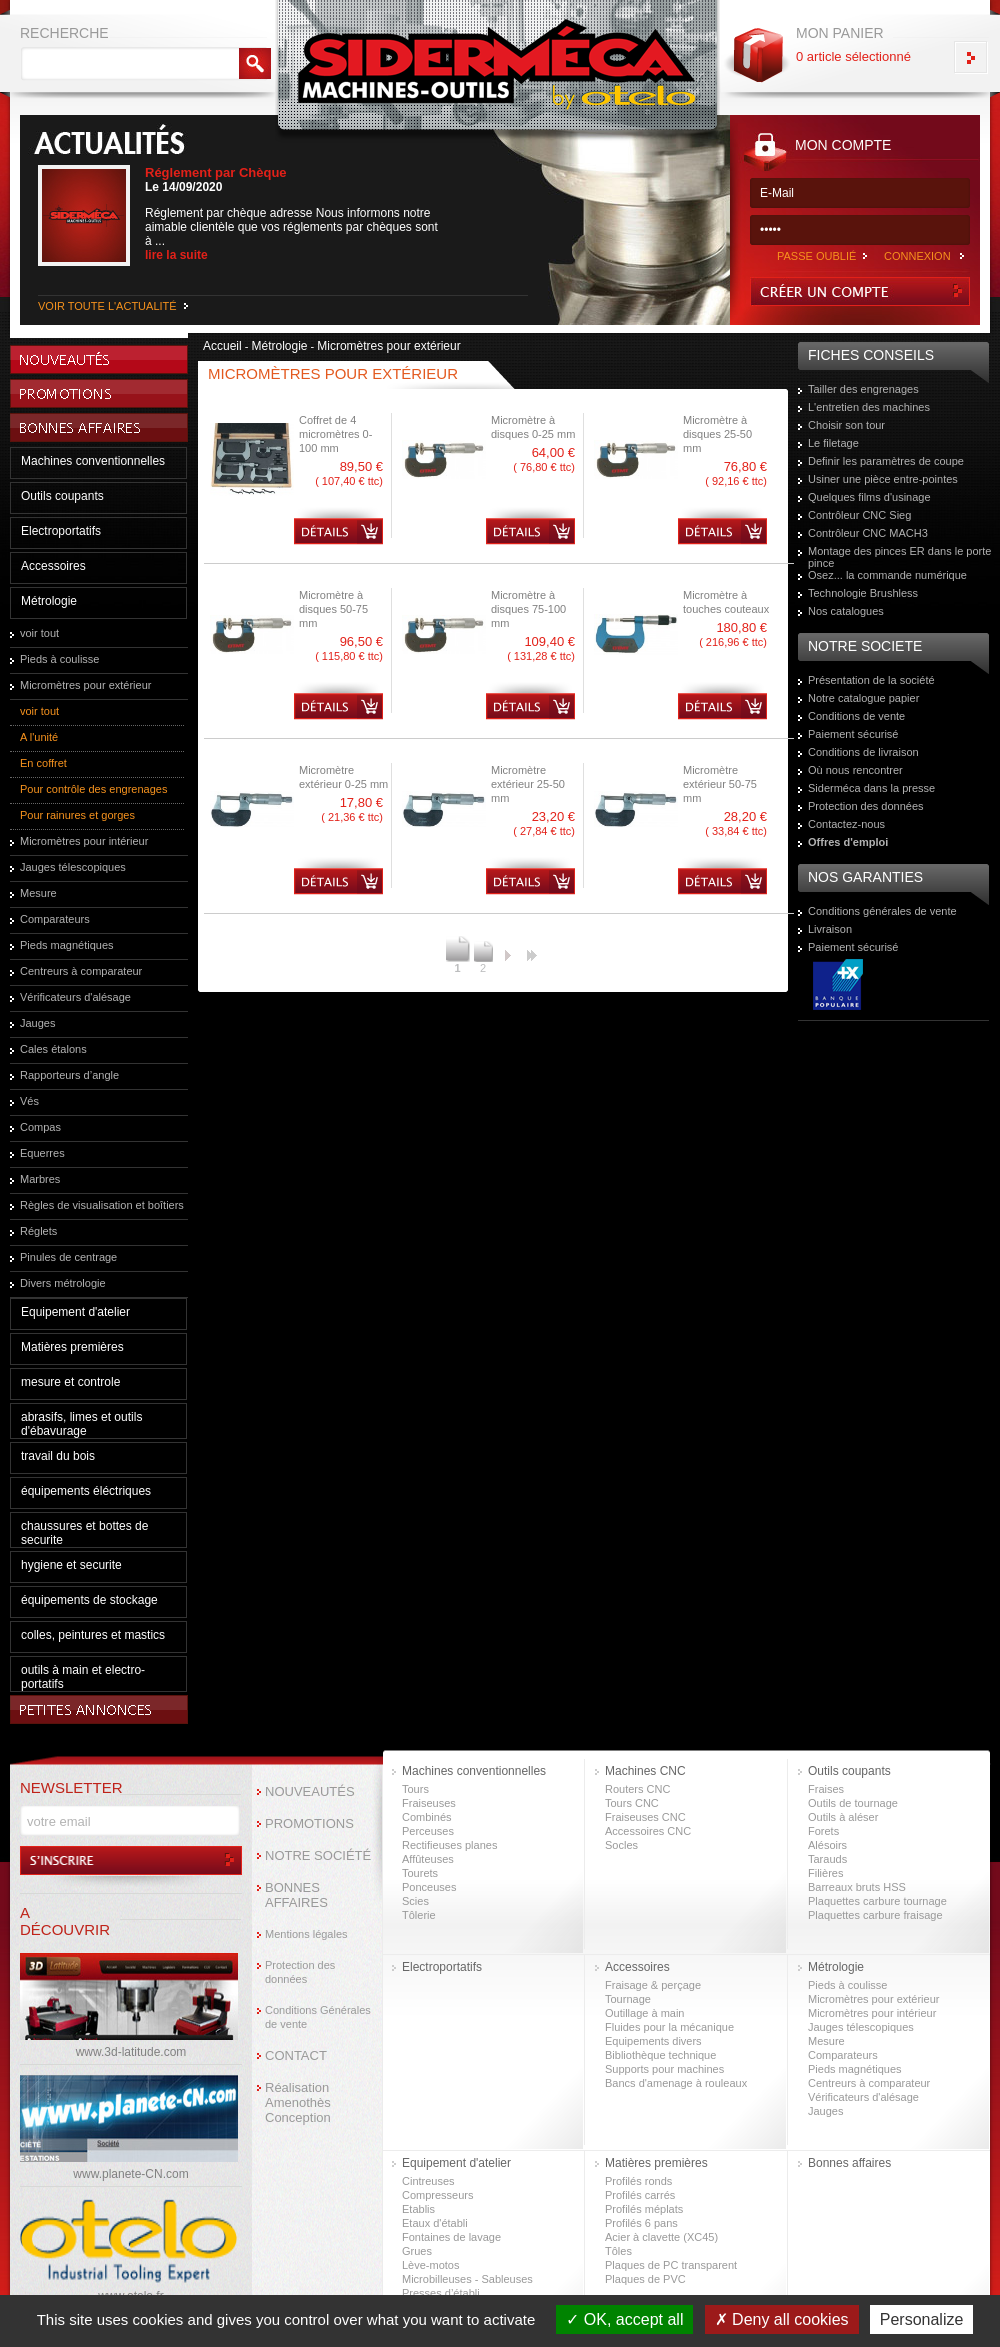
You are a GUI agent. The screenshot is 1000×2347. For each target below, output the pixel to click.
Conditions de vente (856, 716)
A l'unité (39, 737)
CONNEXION (917, 256)
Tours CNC (632, 1803)
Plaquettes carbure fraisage (875, 1915)
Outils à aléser (843, 1817)
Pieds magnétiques (67, 945)
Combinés (427, 1817)
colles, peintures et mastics (93, 1635)
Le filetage (833, 443)
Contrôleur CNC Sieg (859, 515)
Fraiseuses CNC (645, 1817)
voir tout (39, 633)
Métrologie (49, 601)
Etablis (418, 2209)
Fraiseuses (429, 1803)
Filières (825, 1873)
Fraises (826, 1789)
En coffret (43, 763)
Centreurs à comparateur (81, 971)
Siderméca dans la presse (871, 788)
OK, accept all (624, 2319)
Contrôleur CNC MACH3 (868, 533)
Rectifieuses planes (449, 1845)
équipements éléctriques (86, 1491)
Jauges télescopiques (73, 867)
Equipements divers (653, 2041)
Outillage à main (645, 2013)
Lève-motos (430, 2265)
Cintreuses (428, 2181)
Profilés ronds (638, 2181)
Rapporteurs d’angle (69, 1075)
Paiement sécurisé (853, 734)
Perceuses (428, 1831)
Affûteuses (428, 1859)
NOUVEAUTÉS (310, 1791)
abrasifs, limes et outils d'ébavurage (81, 1424)
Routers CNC (637, 1789)
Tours (415, 1789)
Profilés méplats (644, 2209)
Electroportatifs (61, 531)
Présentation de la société (871, 680)
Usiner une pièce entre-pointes (883, 479)
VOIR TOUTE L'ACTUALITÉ (107, 306)
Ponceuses (429, 1887)
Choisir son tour (846, 425)
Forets (823, 1831)
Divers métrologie (63, 1283)
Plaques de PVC (645, 2279)
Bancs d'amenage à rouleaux (676, 2083)
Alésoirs (827, 1845)
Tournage (628, 1999)
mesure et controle (70, 1382)
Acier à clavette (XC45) (661, 2237)
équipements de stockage (89, 1600)
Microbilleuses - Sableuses (467, 2279)
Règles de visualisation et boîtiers (102, 1205)
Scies (415, 1901)
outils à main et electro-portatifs (83, 1677)
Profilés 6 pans (641, 2223)
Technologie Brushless (863, 593)
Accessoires (53, 566)
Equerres (42, 1153)
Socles (621, 1845)
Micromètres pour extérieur (85, 685)
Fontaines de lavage (451, 2237)
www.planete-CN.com (130, 2174)
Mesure (38, 893)
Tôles (618, 2251)
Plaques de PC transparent (671, 2265)
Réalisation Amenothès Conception (298, 2102)
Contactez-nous (846, 824)
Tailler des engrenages (863, 389)
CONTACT (296, 2055)
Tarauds (827, 1859)
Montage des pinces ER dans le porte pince (899, 557)
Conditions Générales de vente (318, 2017)
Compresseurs (438, 2195)
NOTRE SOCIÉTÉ (318, 1855)
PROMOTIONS (309, 1823)
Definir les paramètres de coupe (886, 461)
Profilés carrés (640, 2195)
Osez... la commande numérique (887, 575)
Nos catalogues (846, 611)
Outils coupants (62, 496)
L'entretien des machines (869, 407)
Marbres (40, 1179)
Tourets (420, 1873)
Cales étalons (53, 1049)
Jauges (37, 1023)
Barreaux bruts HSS (857, 1887)
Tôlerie (419, 1915)
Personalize (922, 2319)
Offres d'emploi (848, 842)
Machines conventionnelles (93, 461)
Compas (40, 1127)
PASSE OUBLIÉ (816, 256)
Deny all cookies (782, 2319)
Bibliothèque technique (660, 2055)
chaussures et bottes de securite (84, 1533)
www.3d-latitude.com (131, 2052)
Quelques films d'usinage (869, 497)
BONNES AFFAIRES (296, 1895)
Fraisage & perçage (653, 1985)
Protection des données (866, 806)
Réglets (38, 1231)
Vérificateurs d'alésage (75, 997)
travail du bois (58, 1456)
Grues (417, 2251)
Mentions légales (306, 1934)
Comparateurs (55, 919)
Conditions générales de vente (882, 911)
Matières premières (72, 1347)
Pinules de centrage (68, 1257)
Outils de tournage (853, 1803)
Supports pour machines (664, 2069)
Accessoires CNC (648, 1831)
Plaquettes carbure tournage (877, 1901)
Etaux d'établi (435, 2223)
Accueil (222, 346)
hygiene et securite (71, 1565)
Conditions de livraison (863, 752)
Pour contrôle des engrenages (93, 789)
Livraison (830, 929)
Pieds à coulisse (60, 659)
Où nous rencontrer (855, 770)
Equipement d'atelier (75, 1312)
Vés (29, 1101)
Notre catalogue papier (863, 698)
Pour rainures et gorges (77, 815)
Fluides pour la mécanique (669, 2027)
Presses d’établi (441, 2293)
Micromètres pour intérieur (84, 841)
